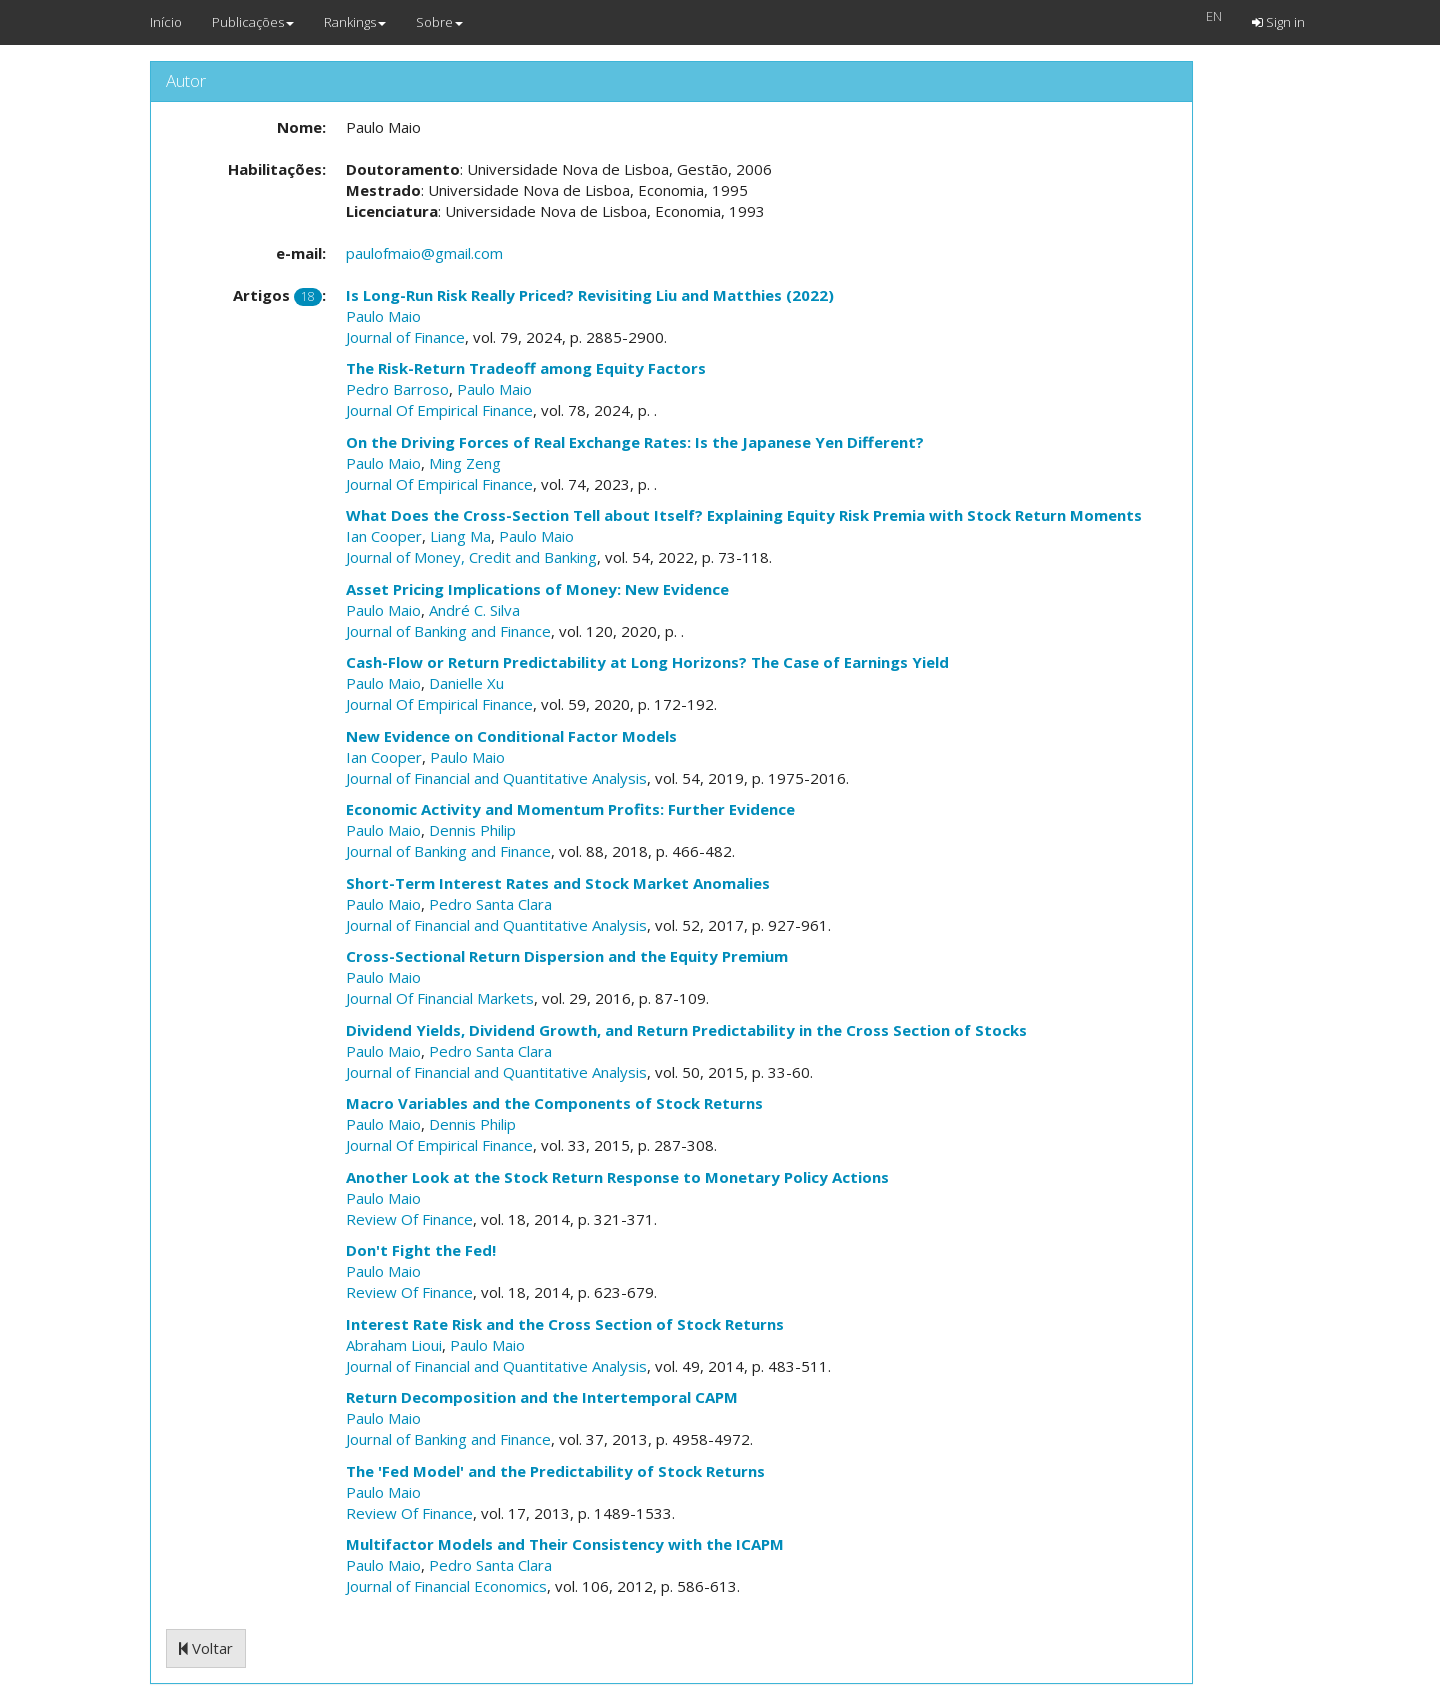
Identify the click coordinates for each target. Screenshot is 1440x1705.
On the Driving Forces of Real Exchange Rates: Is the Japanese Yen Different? (635, 442)
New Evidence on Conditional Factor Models (511, 736)
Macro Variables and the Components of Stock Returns (554, 1103)
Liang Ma (460, 536)
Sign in (1278, 22)
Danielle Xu (466, 683)
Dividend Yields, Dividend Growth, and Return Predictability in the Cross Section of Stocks (686, 1030)
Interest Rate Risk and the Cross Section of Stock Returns (565, 1324)
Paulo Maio (383, 316)
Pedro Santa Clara (490, 904)
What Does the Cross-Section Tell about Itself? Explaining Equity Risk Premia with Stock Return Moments (744, 515)
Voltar (206, 1648)
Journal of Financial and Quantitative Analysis (496, 778)
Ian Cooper (384, 536)
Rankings (355, 22)
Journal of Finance (405, 337)
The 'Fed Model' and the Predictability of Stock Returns (555, 1471)
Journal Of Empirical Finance (439, 410)
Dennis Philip (472, 830)
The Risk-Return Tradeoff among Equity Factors (526, 368)
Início (166, 22)
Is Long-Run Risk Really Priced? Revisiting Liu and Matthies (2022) (590, 295)
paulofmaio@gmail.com (424, 253)
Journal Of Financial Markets (440, 998)
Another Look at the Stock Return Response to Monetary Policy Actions (617, 1177)
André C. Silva (474, 610)
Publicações (253, 22)
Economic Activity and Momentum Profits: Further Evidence (570, 809)
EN (1214, 16)
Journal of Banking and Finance (448, 631)
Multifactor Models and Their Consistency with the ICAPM (565, 1544)
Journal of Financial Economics (446, 1586)
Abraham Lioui (394, 1345)
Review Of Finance (409, 1219)
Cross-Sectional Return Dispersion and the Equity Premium (567, 956)
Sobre (439, 22)
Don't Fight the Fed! (421, 1250)
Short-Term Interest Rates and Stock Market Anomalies (558, 883)
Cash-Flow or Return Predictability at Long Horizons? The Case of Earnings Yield (647, 662)
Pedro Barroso (397, 389)
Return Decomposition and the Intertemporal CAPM (542, 1397)
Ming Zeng (465, 463)
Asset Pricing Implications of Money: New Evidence (537, 589)
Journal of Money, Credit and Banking (471, 557)
